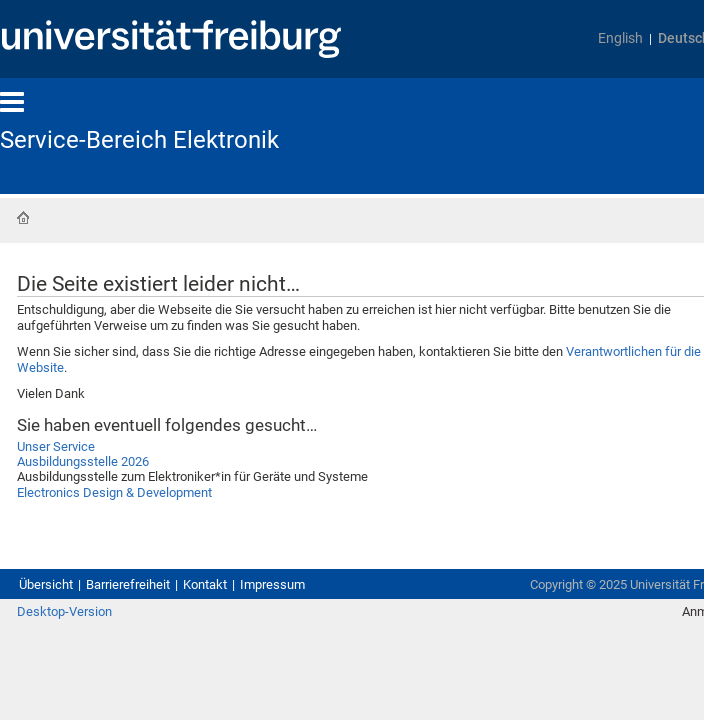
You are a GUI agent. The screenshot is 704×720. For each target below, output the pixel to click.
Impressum (330, 651)
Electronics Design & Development (147, 566)
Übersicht (52, 651)
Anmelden (651, 700)
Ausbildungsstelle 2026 (106, 527)
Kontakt (247, 651)
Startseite (23, 219)
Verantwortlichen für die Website (211, 409)
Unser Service (68, 508)
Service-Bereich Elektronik (154, 140)
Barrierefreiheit (152, 651)
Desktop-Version (74, 700)
